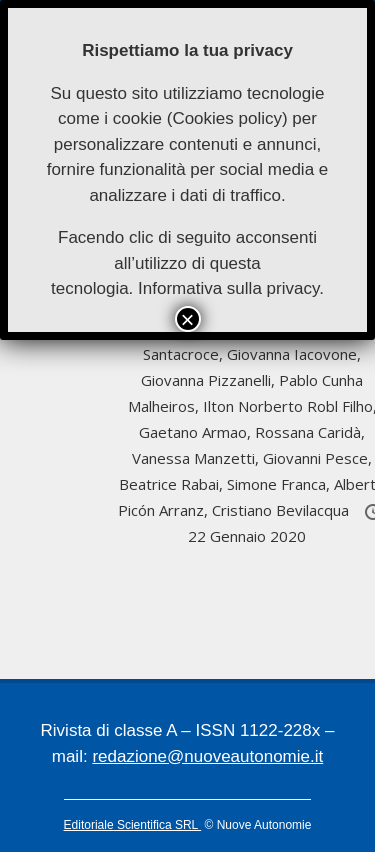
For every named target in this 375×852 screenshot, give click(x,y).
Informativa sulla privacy (228, 288)
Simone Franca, (280, 484)
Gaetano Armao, (197, 432)
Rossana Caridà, (310, 432)
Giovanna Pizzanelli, (210, 380)
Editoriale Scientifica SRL (133, 825)
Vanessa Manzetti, (197, 458)
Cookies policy (227, 118)
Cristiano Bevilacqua (282, 510)
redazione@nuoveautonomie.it (207, 756)
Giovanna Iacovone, (294, 354)
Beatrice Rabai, (173, 484)
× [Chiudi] (187, 319)
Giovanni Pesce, (317, 458)
